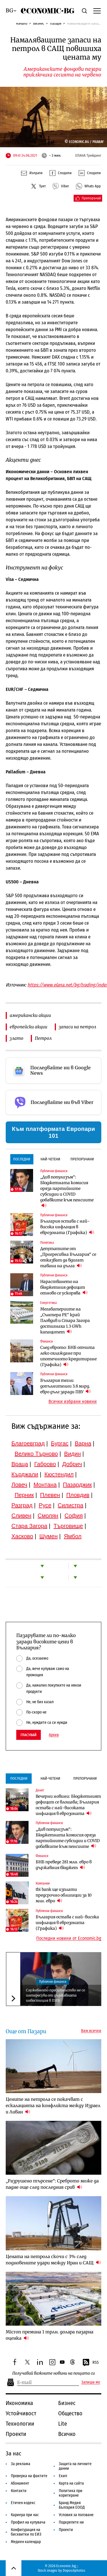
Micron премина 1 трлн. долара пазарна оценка (49, 2335)
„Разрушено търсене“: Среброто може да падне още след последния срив (52, 2184)
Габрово (45, 1464)
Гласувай (29, 1735)
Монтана (44, 1484)
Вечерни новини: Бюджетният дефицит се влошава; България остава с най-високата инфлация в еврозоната (68, 1805)
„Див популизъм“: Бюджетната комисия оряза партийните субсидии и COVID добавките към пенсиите (67, 1191)
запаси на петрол (77, 1026)
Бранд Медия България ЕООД (72, 2505)
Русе (45, 1505)
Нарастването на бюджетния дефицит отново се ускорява (64, 1287)
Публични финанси (53, 1171)
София (73, 1515)
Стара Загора (29, 1526)
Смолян (48, 1515)
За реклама (20, 2463)
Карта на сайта (71, 2483)
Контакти (19, 2490)
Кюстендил (59, 1474)
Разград (22, 1505)
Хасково (22, 1536)
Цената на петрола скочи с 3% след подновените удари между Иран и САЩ (53, 2259)
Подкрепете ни (71, 2522)
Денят (40, 1790)
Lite (62, 2423)
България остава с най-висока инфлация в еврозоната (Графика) (67, 1227)
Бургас (60, 1443)
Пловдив (77, 1495)
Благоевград (28, 1443)
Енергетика (48, 1303)
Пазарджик (77, 1484)
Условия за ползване (76, 2514)
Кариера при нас (25, 2514)
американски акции (30, 1015)
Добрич (72, 1464)
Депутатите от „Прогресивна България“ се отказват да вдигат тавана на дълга (68, 1257)
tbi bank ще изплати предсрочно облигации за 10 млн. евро (64, 1895)
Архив (54, 1735)
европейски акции (28, 1026)
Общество (70, 2413)
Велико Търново (36, 1454)
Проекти (16, 2434)
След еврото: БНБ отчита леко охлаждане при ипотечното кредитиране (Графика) (68, 1356)
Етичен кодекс (23, 2502)
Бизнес (38, 23)
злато (16, 1038)
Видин (72, 1454)
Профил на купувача (28, 2522)
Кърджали (24, 1474)
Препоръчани (82, 1159)
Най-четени (50, 1159)
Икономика (19, 2403)
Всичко (67, 2434)
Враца (19, 1464)
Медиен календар (26, 2541)
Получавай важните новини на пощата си (53, 2373)
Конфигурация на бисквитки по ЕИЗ (26, 2532)
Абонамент (20, 2483)
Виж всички (91, 2031)
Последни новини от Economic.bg (68, 1938)
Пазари (55, 23)
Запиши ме (90, 2382)
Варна (83, 1443)
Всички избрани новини (73, 1401)
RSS (90, 2362)
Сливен (21, 1515)
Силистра (70, 1505)
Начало (21, 23)
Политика (47, 1243)
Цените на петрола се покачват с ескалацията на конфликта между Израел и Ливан (53, 2105)
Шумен (48, 1536)
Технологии (20, 2423)
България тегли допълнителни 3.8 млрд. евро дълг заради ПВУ (65, 1386)
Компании (43, 1883)
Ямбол (73, 1536)
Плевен (50, 1495)
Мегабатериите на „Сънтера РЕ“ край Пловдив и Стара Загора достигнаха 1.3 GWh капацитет (65, 1320)
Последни (21, 1159)
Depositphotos (74, 2570)
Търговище (68, 1526)
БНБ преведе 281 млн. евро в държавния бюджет (64, 1864)
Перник (24, 1495)
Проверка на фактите (29, 2475)
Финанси (46, 1341)
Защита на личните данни (75, 2466)
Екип (63, 2475)
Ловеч (19, 1484)
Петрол (43, 1038)
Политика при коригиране (70, 2493)
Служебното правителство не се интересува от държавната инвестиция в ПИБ (55, 1995)
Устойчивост (21, 2413)
